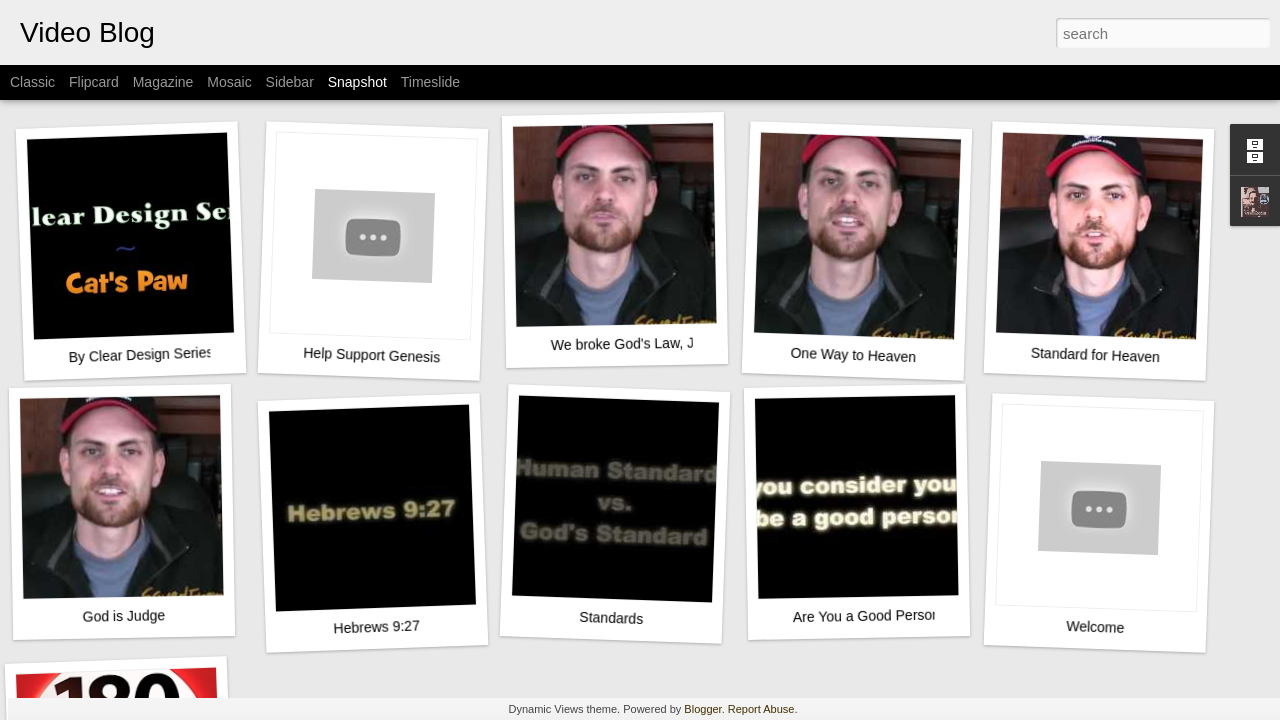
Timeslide (430, 82)
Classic (32, 82)
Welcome (1095, 627)
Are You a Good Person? (870, 615)
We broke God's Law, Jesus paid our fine (678, 343)
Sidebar (290, 82)
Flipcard (94, 82)
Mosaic (229, 82)
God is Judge (123, 615)
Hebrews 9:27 (376, 626)
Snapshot (357, 82)
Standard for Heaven (1096, 355)
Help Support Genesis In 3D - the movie (427, 357)
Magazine (163, 82)
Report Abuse (761, 709)
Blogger (702, 709)
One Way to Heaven (853, 355)
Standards (611, 618)
